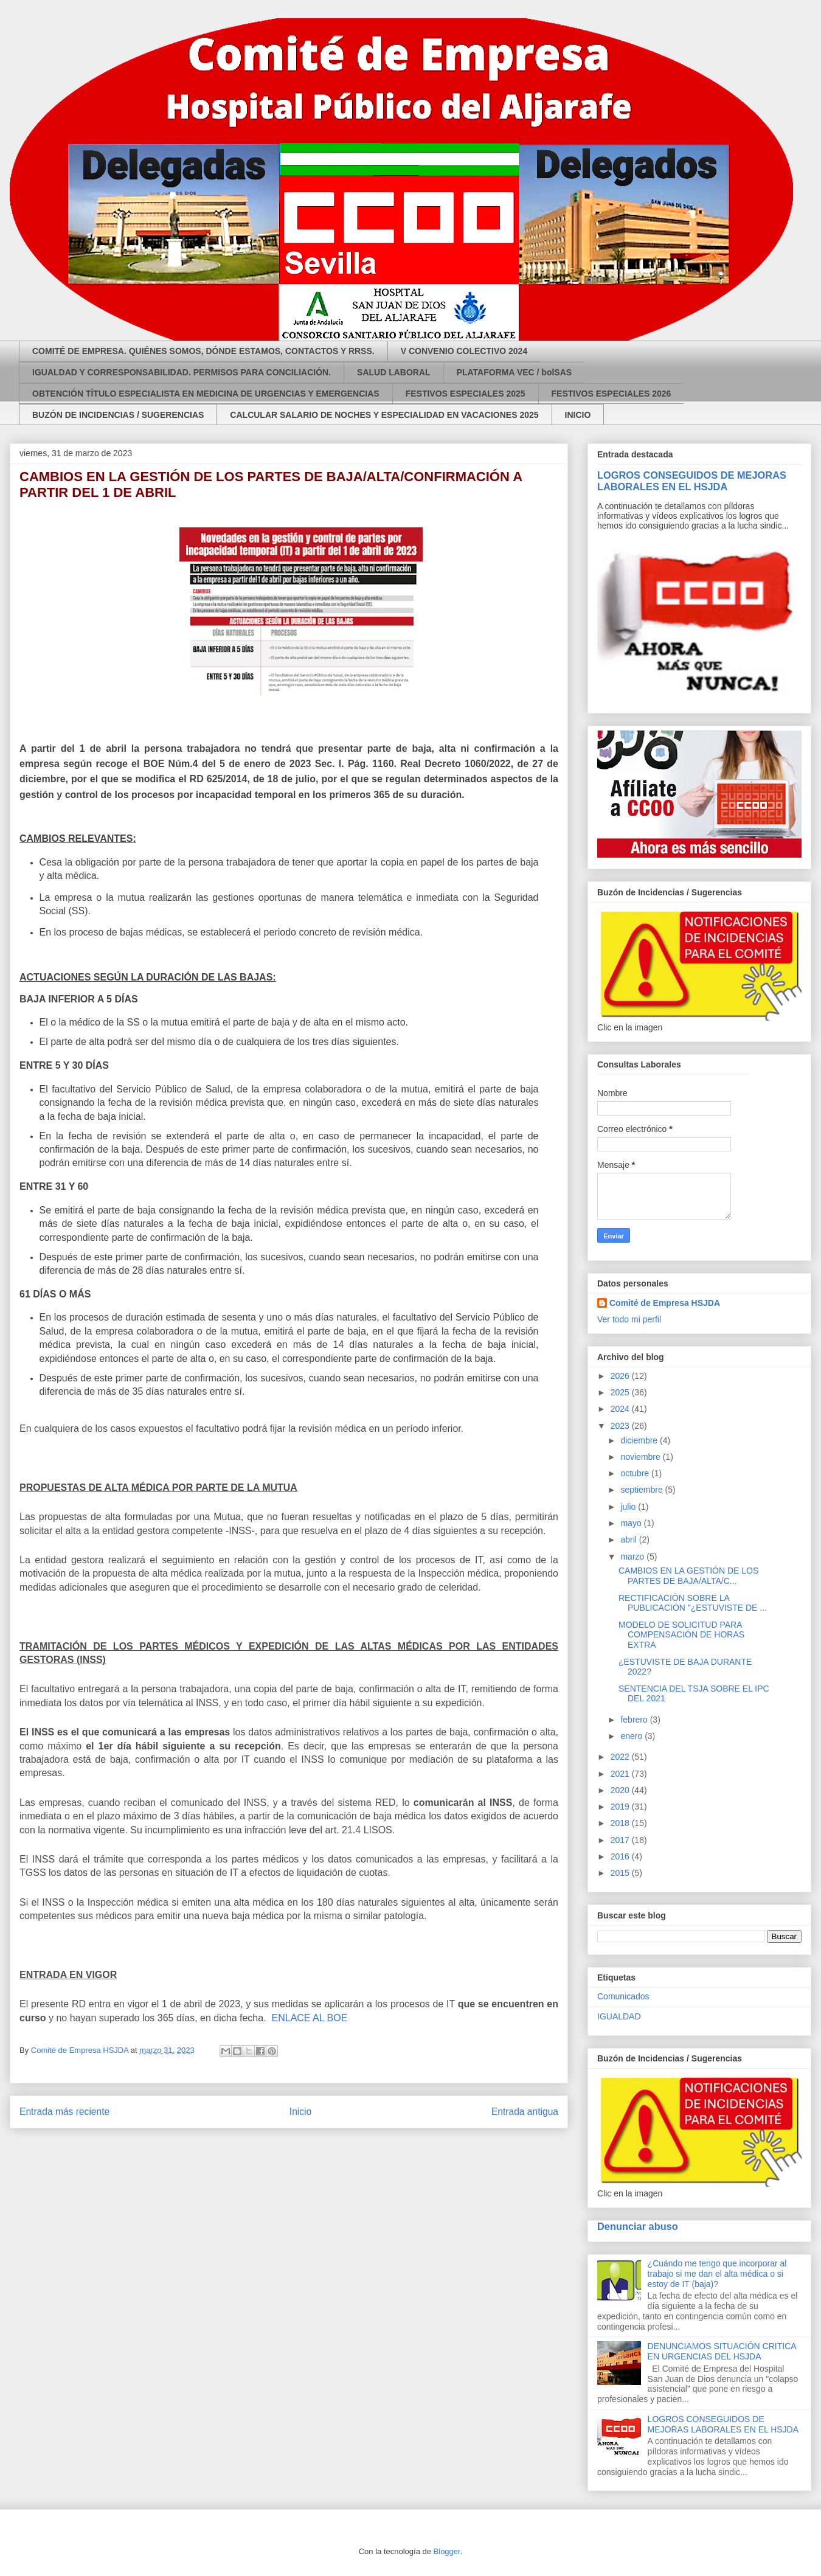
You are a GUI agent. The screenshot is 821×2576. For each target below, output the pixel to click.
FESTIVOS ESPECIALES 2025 (465, 393)
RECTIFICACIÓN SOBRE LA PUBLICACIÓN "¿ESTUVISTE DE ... (692, 1603)
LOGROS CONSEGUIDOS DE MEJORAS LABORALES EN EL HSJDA (691, 481)
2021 (621, 1774)
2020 (621, 1790)
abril (629, 1539)
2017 (621, 1840)
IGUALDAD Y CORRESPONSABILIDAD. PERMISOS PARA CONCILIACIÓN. (181, 372)
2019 (621, 1806)
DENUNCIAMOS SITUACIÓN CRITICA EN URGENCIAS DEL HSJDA (722, 2351)
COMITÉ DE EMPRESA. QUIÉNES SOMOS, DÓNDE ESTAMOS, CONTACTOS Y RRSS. (203, 351)
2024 (621, 1409)
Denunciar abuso (637, 2226)
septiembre (642, 1490)
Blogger (447, 2551)
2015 (621, 1873)
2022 (621, 1757)
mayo (631, 1523)
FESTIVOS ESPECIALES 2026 (611, 393)
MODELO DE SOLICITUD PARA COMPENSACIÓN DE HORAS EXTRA (681, 1635)
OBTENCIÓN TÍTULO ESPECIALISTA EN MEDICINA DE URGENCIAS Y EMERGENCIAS (205, 393)
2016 (621, 1856)
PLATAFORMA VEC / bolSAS (514, 372)
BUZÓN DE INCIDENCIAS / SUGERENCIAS (118, 415)
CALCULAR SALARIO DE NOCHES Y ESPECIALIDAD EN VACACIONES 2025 (384, 415)
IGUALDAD (619, 2016)
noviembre (641, 1457)
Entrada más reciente (64, 2111)
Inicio (300, 2111)
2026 (621, 1376)
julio (629, 1507)
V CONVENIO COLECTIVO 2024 (464, 351)
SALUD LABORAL (394, 372)
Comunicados (623, 1996)
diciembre (640, 1440)
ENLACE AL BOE (310, 2018)
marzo (633, 1556)
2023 (621, 1426)
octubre (635, 1473)
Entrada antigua (524, 2111)
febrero (635, 1719)
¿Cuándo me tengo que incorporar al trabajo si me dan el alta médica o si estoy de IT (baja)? (717, 2273)
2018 (621, 1823)
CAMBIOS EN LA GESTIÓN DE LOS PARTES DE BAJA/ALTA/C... (688, 1576)
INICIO (578, 415)
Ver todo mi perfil (629, 1319)
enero (632, 1736)
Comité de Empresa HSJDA (664, 1303)
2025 (621, 1392)
